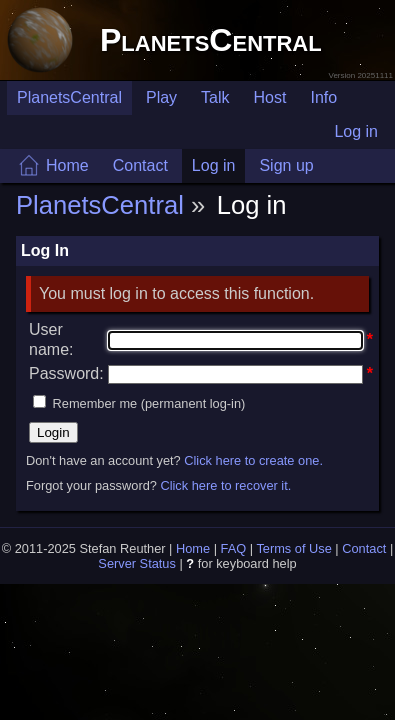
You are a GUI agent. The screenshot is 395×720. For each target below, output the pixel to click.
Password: (66, 373)
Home (67, 165)
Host (270, 97)
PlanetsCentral (211, 40)
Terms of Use (293, 548)
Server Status (137, 563)
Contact (140, 165)
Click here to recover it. (225, 485)
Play (161, 97)
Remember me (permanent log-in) (149, 403)
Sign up (286, 165)
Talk (215, 97)
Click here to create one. (253, 460)
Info (323, 97)
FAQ (234, 548)
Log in (356, 131)
